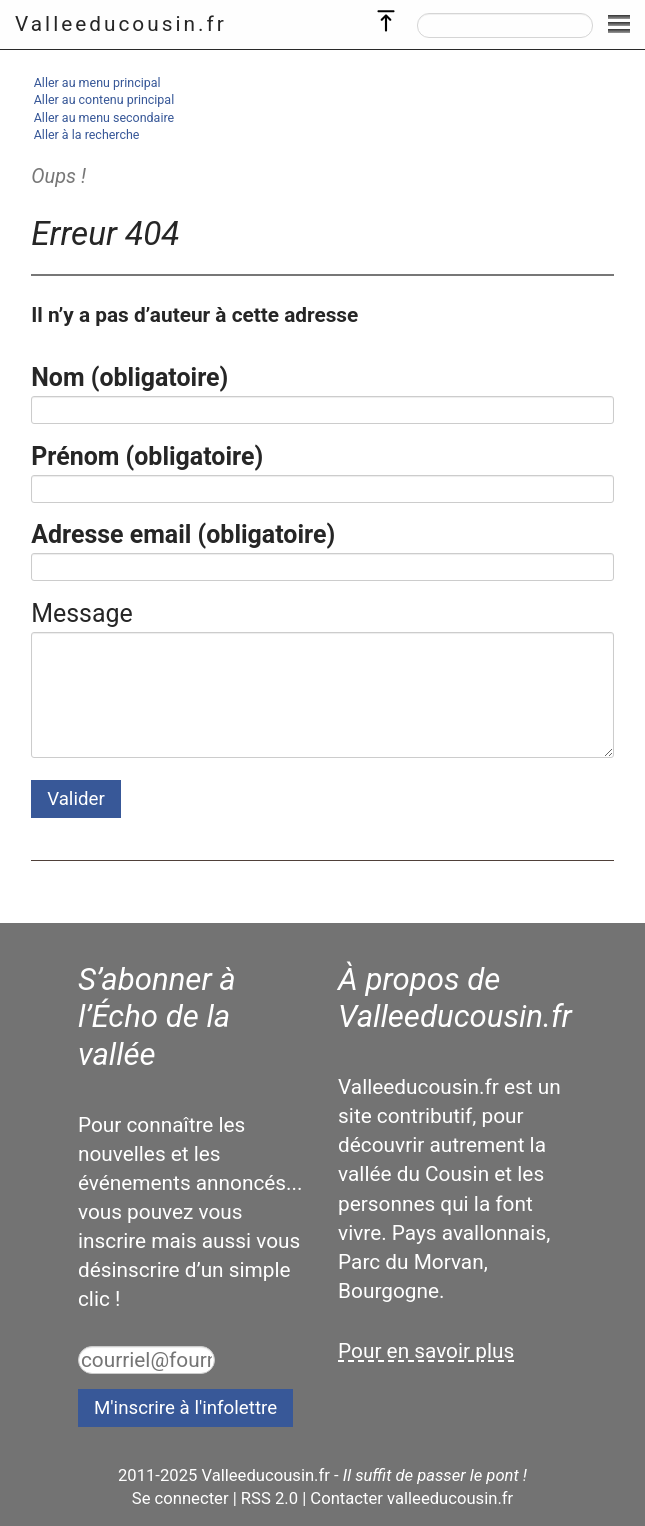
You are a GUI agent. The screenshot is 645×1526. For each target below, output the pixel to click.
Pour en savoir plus (426, 1351)
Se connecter (180, 1498)
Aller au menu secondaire (104, 117)
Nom (129, 377)
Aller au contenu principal (104, 99)
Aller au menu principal (97, 82)
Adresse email (183, 534)
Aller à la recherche (87, 134)
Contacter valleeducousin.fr (411, 1498)
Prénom (147, 456)
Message (82, 613)
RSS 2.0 (269, 1498)
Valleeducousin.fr (121, 24)
